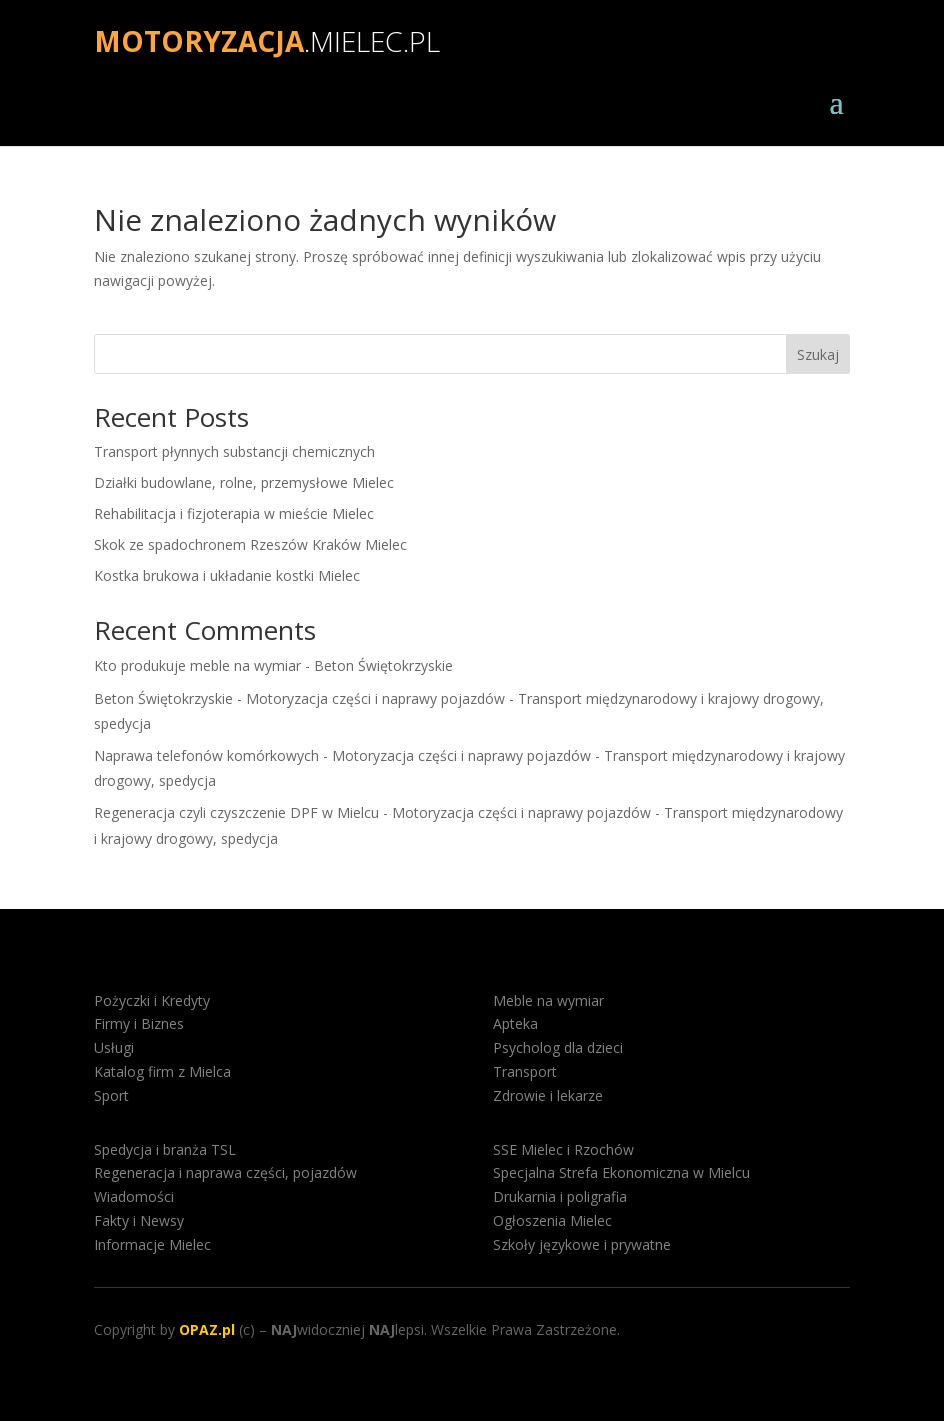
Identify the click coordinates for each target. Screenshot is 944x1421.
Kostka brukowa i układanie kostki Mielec (227, 575)
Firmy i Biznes (139, 1023)
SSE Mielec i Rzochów (563, 1149)
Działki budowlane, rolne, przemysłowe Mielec (244, 482)
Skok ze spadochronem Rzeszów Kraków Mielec (250, 544)
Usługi (114, 1047)
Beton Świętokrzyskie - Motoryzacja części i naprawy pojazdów (299, 698)
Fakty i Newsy (139, 1220)
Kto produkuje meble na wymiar (197, 665)
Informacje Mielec (152, 1244)
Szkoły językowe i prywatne (582, 1244)
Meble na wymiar (548, 1000)
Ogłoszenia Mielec (552, 1220)
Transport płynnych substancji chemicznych (234, 451)
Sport (111, 1095)
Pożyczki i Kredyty (152, 1000)
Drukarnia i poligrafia (560, 1196)
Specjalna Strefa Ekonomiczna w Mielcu (621, 1172)
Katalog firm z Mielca (162, 1071)
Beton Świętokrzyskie (383, 665)
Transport (525, 1071)
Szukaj (818, 354)
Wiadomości (134, 1196)
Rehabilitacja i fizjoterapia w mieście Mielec (234, 513)
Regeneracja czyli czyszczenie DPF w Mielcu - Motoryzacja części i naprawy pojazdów (372, 812)
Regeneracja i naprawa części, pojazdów (225, 1172)
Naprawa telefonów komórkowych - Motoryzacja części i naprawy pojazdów (342, 755)
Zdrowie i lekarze (548, 1095)
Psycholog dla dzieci (558, 1047)
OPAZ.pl (207, 1329)
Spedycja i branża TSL (165, 1149)
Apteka (515, 1023)
